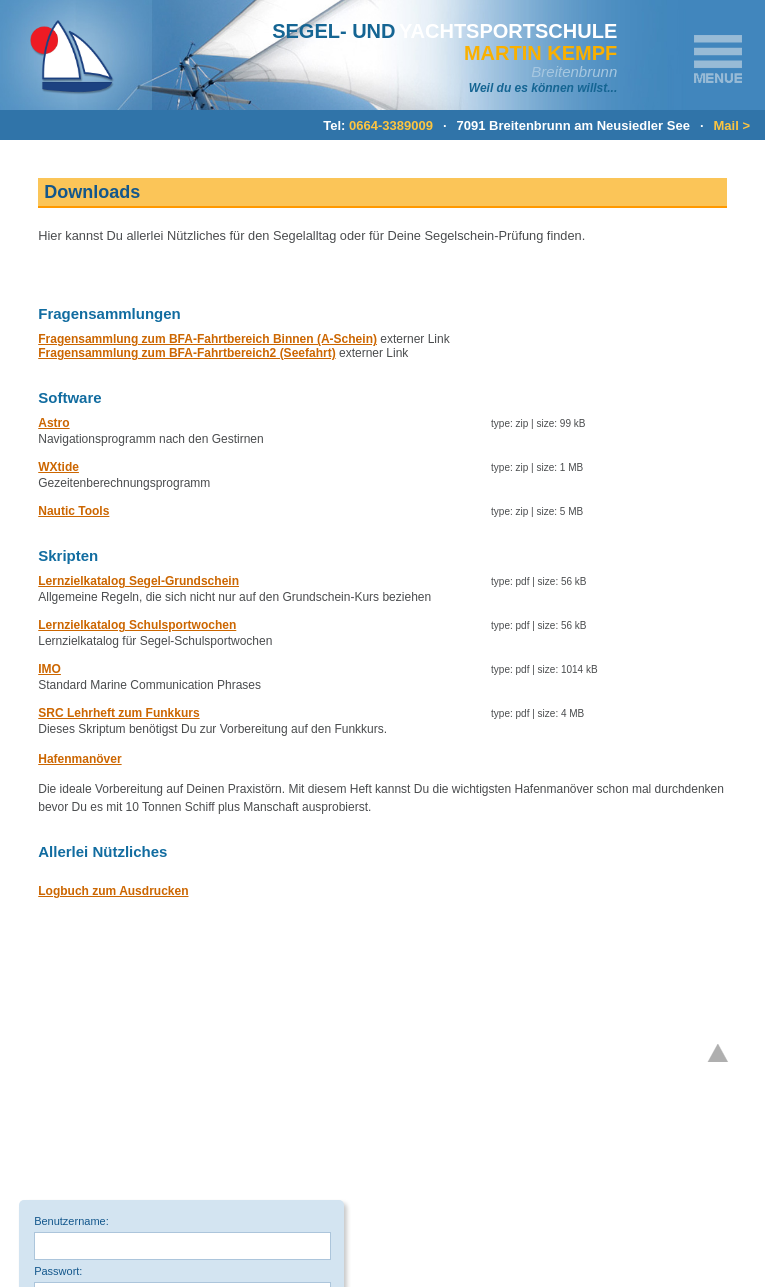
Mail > (732, 125)
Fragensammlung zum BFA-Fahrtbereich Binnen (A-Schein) (207, 339)
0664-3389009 (391, 125)
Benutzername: (71, 1221)
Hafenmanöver (79, 759)
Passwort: (58, 1271)
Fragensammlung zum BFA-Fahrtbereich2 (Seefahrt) (186, 353)
